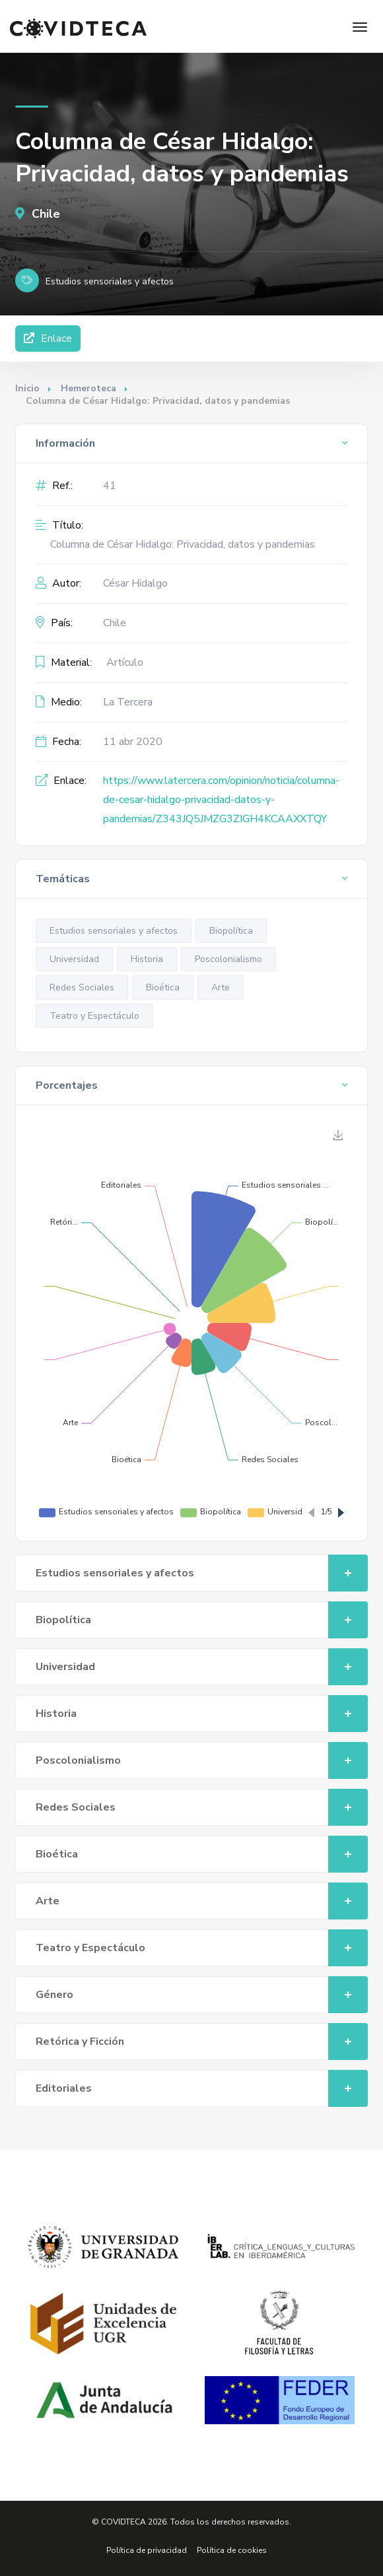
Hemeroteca (88, 388)
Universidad (74, 959)
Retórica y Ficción (202, 2041)
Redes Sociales (82, 987)
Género (202, 1994)
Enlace (48, 338)
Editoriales (202, 2088)
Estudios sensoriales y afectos (114, 930)
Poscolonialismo (228, 959)
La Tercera (128, 702)
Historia (147, 959)
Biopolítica (231, 930)
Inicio (27, 388)
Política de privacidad (146, 2550)
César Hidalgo (135, 583)
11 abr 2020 (132, 741)
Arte (220, 987)
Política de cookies (232, 2550)
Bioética (163, 987)
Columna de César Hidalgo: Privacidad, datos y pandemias (182, 544)
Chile (37, 214)
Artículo (124, 662)
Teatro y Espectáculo (94, 1016)
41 (109, 485)
